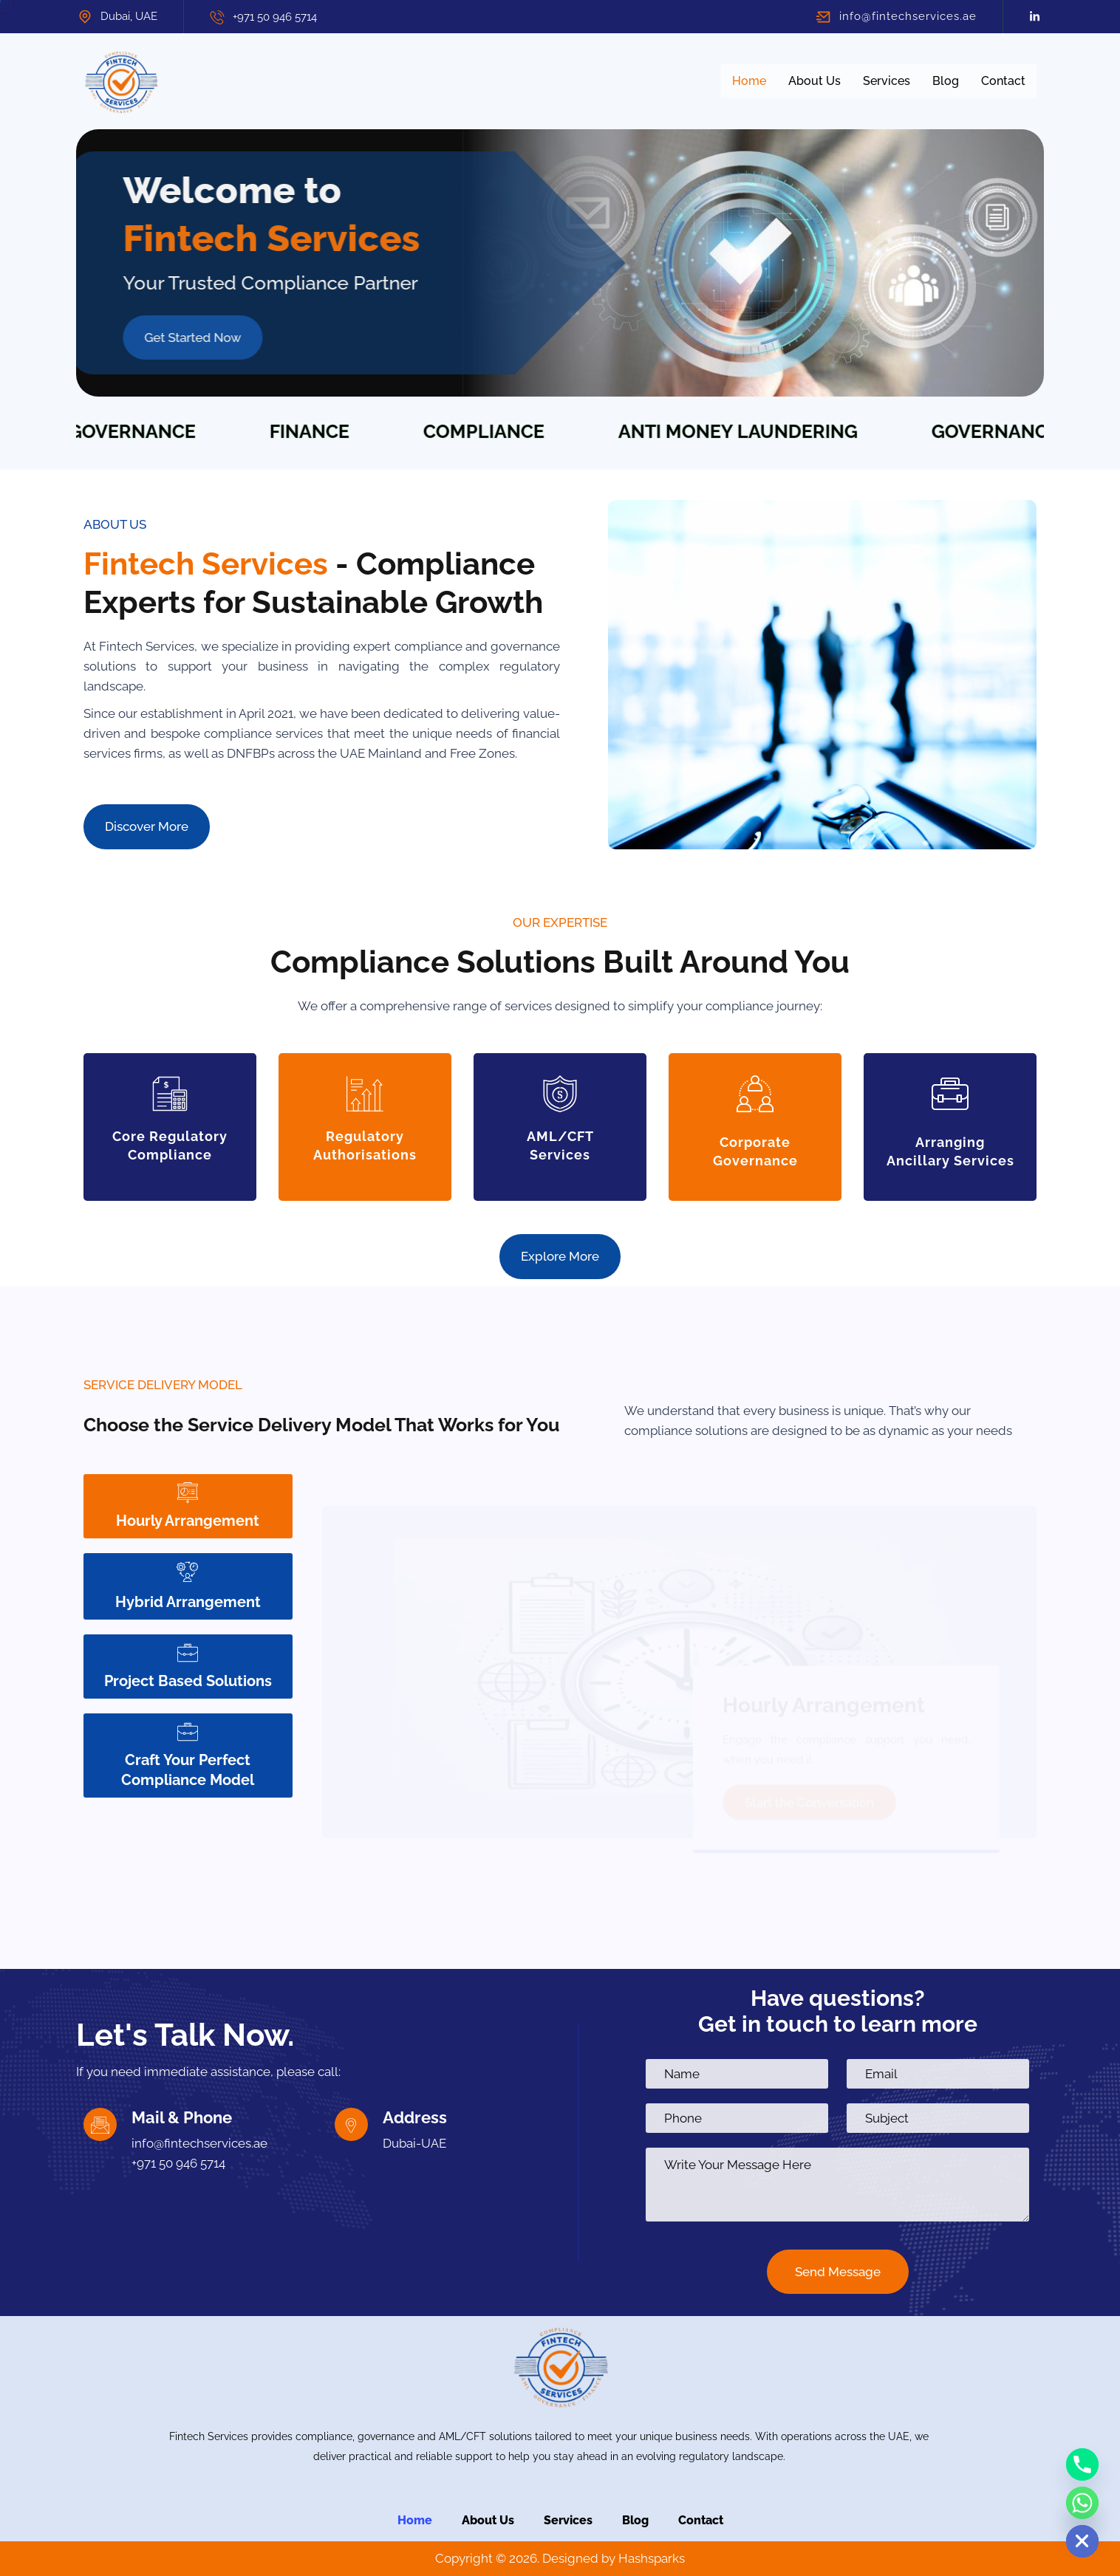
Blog (945, 81)
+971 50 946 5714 (275, 17)
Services (886, 81)
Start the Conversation (809, 1771)
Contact (1003, 81)
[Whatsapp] (1082, 2503)
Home (749, 81)
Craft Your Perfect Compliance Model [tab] (187, 1755)
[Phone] (1082, 2464)
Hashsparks (651, 2558)
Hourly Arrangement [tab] (187, 1505)
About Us (814, 81)
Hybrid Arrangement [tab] (188, 1586)
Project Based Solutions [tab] (188, 1666)
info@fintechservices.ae (908, 16)
